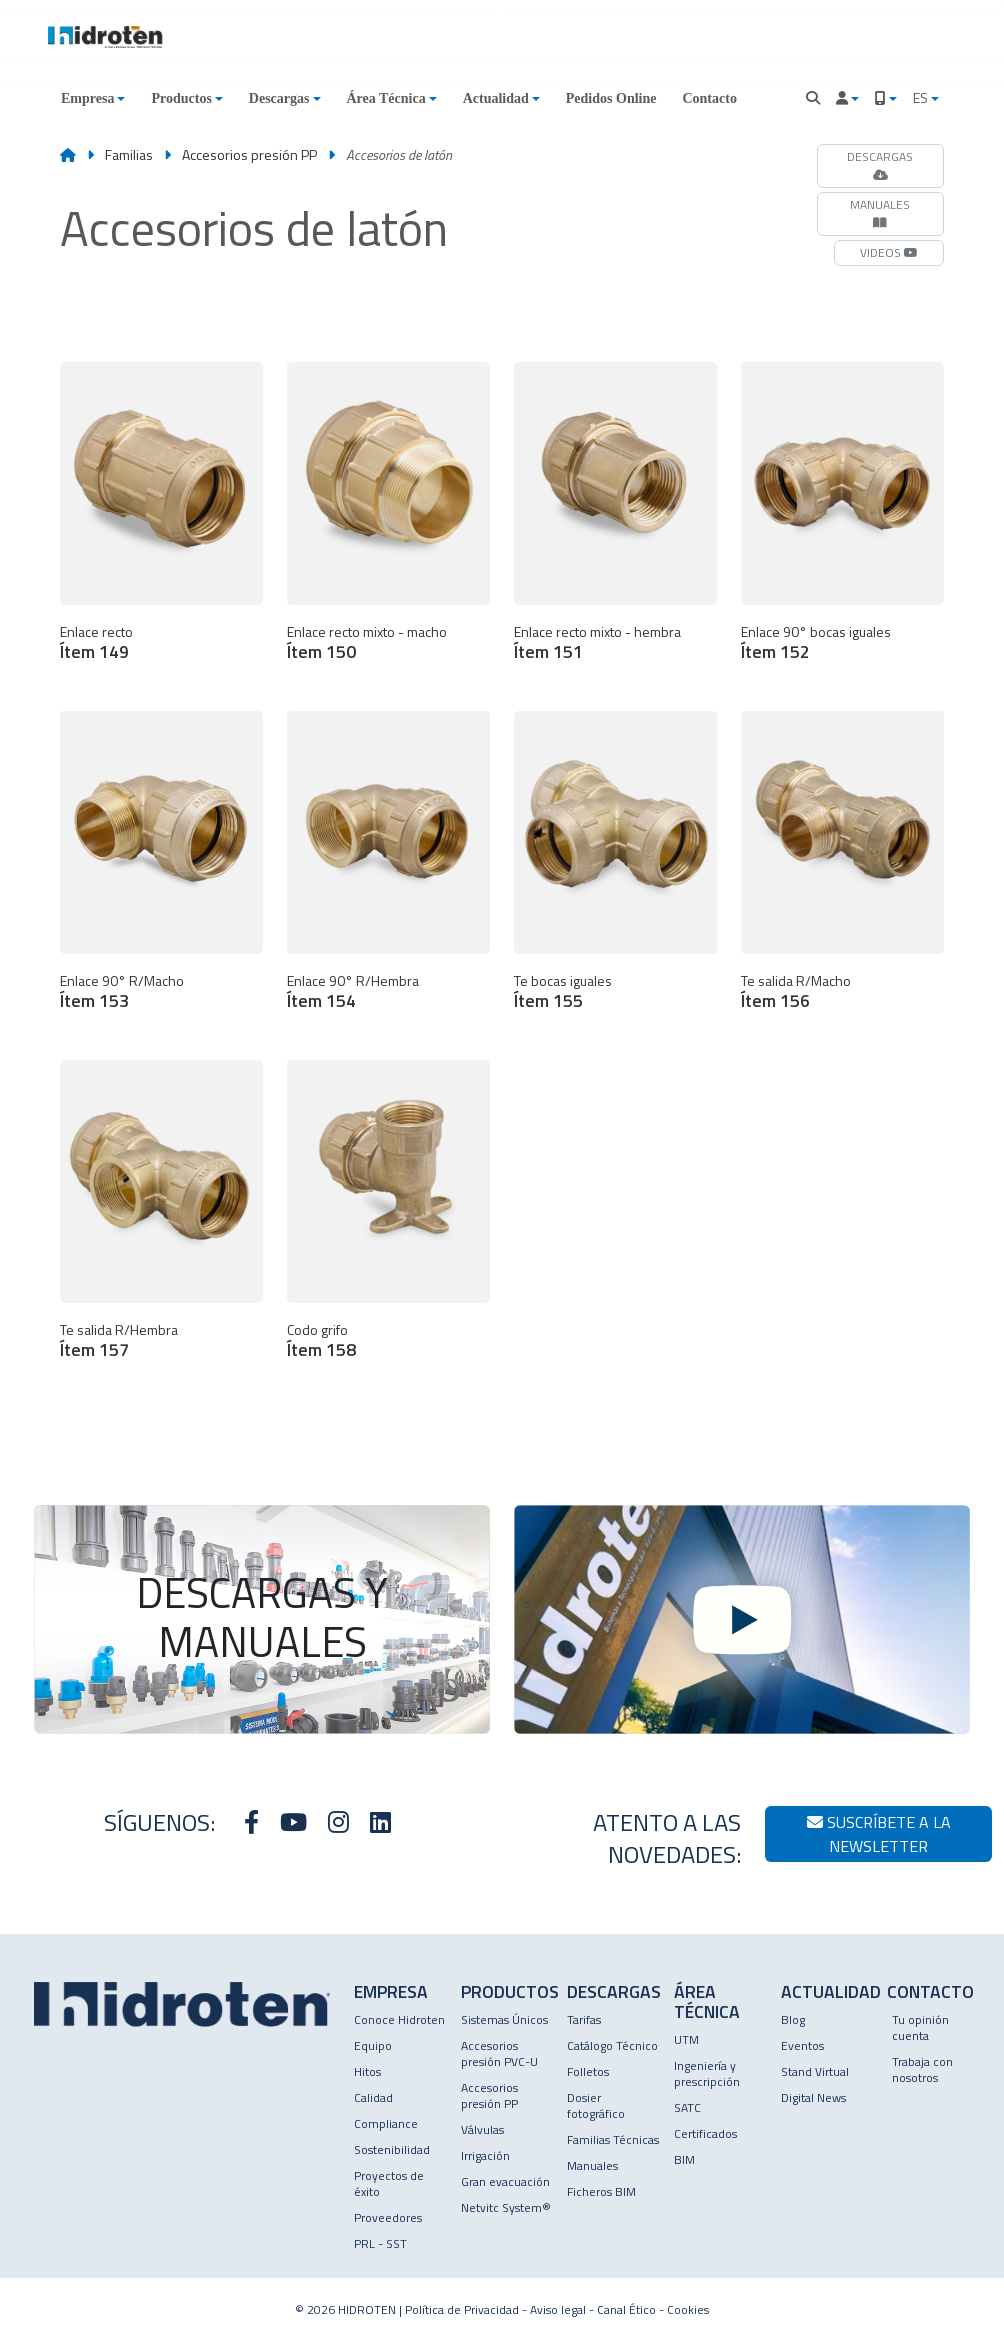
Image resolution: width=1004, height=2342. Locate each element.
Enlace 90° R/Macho (122, 980)
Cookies (688, 2309)
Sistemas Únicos (504, 2019)
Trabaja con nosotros (922, 2069)
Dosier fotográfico (596, 2105)
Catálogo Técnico (612, 2045)
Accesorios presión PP (251, 154)
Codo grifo (317, 1329)
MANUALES (880, 212)
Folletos (588, 2071)
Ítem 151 (548, 651)
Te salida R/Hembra (119, 1329)
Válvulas (482, 2129)
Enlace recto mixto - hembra (597, 631)
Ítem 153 (94, 1000)
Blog (793, 2019)
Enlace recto (96, 631)
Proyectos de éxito (389, 2183)
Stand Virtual (815, 2071)
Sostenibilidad (392, 2149)
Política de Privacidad (462, 2309)
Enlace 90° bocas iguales (816, 631)
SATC (687, 2107)
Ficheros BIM (601, 2191)
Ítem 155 (548, 1000)
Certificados (705, 2133)
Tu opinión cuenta (920, 2027)
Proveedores (388, 2217)
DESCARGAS (880, 164)
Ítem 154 (321, 1000)
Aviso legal (558, 2309)
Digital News (813, 2097)
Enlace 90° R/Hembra (353, 980)
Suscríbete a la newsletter (879, 1834)
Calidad (373, 2097)
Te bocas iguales (563, 980)
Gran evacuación (505, 2181)
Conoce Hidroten (399, 2019)
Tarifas (584, 2019)
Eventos (802, 2045)
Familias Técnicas (613, 2139)
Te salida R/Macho (796, 980)
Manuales (592, 2165)
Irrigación (485, 2155)
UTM (686, 2039)
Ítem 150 (321, 651)
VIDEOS (889, 252)
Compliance (386, 2123)
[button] (93, 98)
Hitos (367, 2071)
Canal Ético (626, 2309)
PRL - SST (380, 2243)
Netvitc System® (506, 2207)
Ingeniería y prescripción (707, 2073)
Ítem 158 (321, 1349)
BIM (684, 2159)
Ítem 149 (94, 651)
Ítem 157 (94, 1349)
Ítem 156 (775, 1000)
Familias (129, 154)
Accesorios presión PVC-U (499, 2053)
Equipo (373, 2045)
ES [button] (922, 97)
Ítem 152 (775, 651)
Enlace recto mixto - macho (367, 631)
